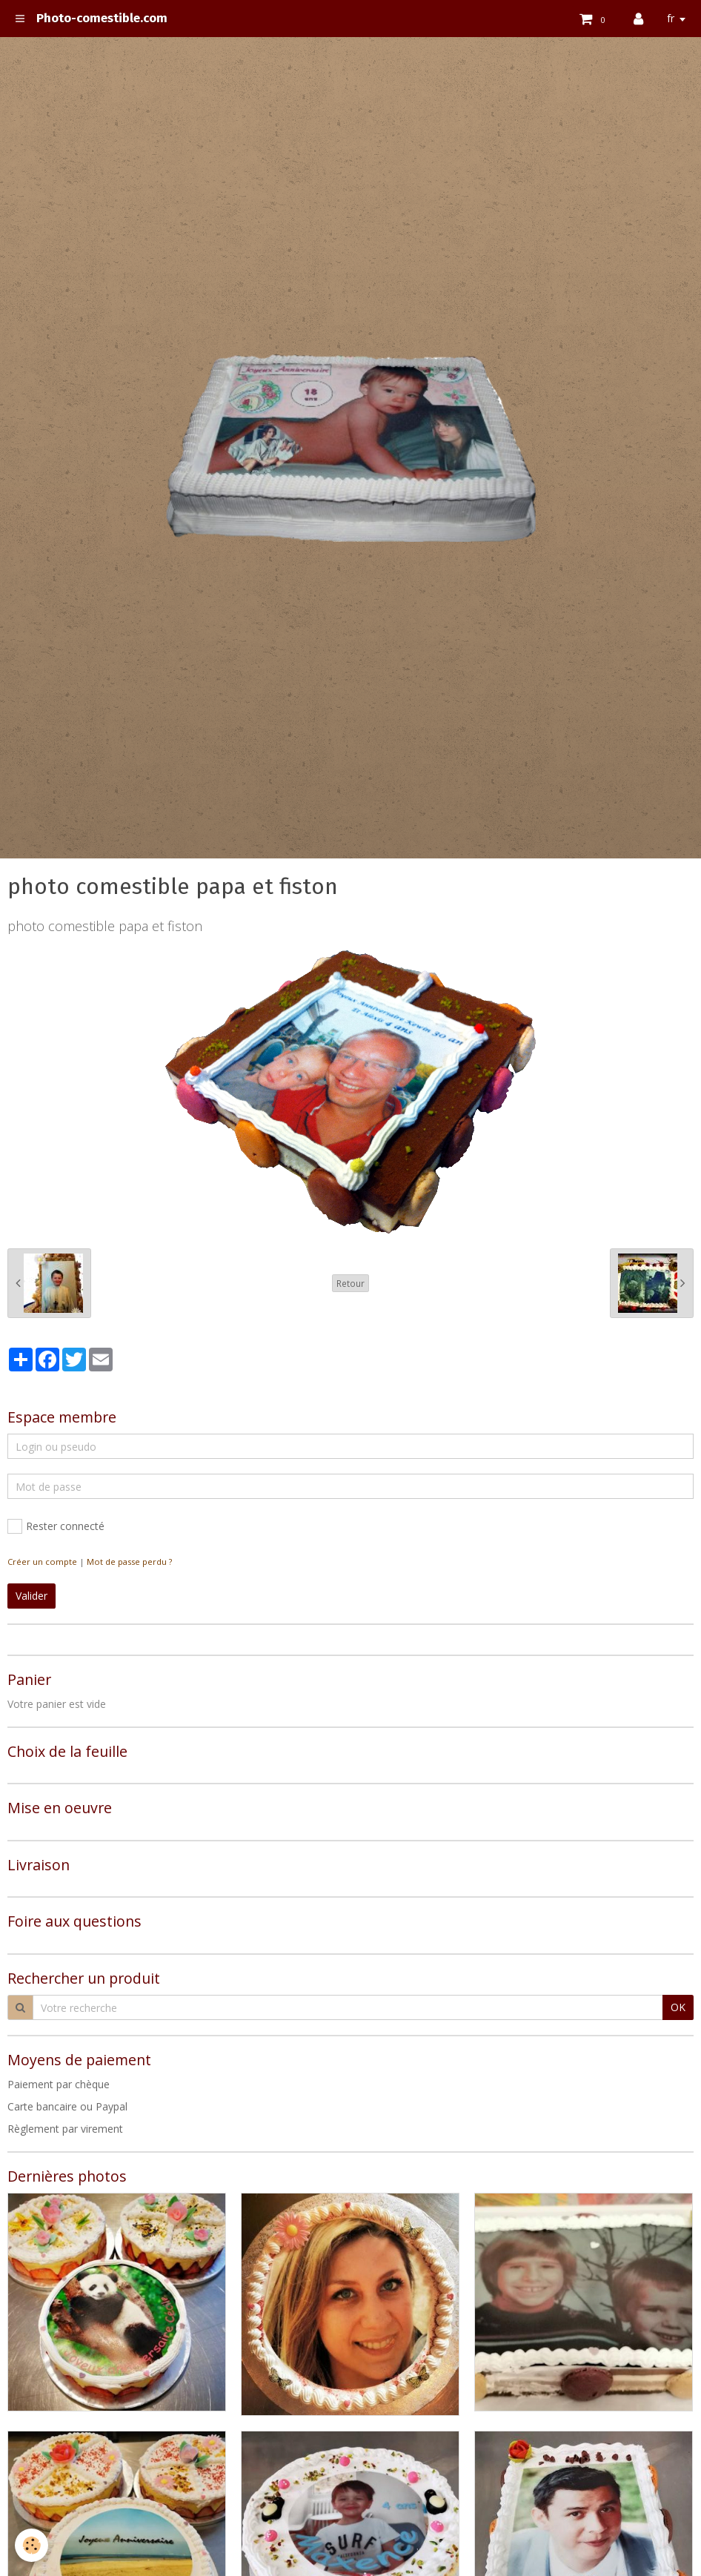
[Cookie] (31, 2545)
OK (678, 2007)
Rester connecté (55, 1526)
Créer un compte (42, 1561)
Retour (350, 1283)
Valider (31, 1596)
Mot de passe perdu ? (129, 1561)
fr (670, 18)
